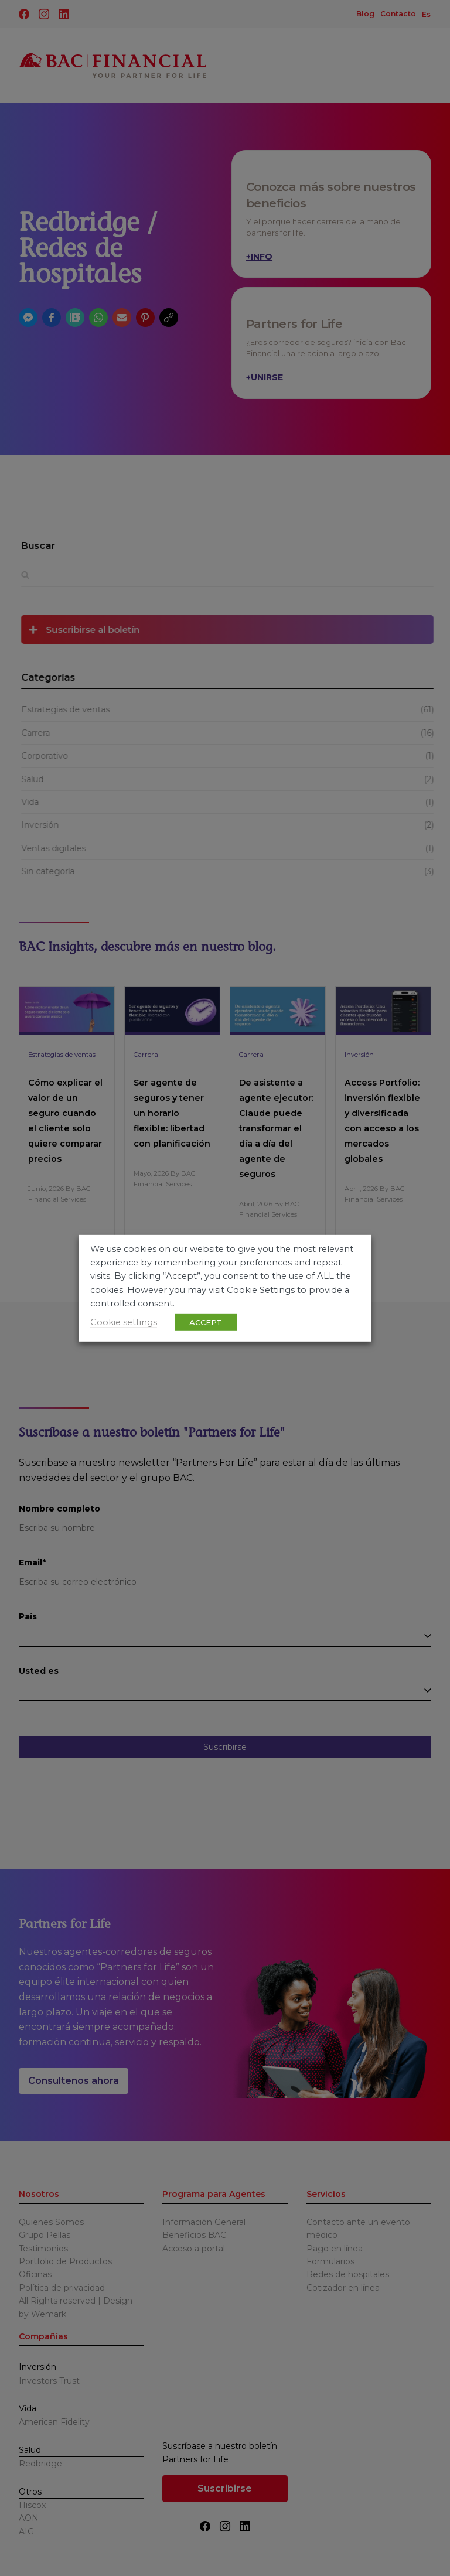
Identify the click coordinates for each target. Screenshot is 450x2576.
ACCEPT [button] (205, 1322)
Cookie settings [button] (123, 1322)
